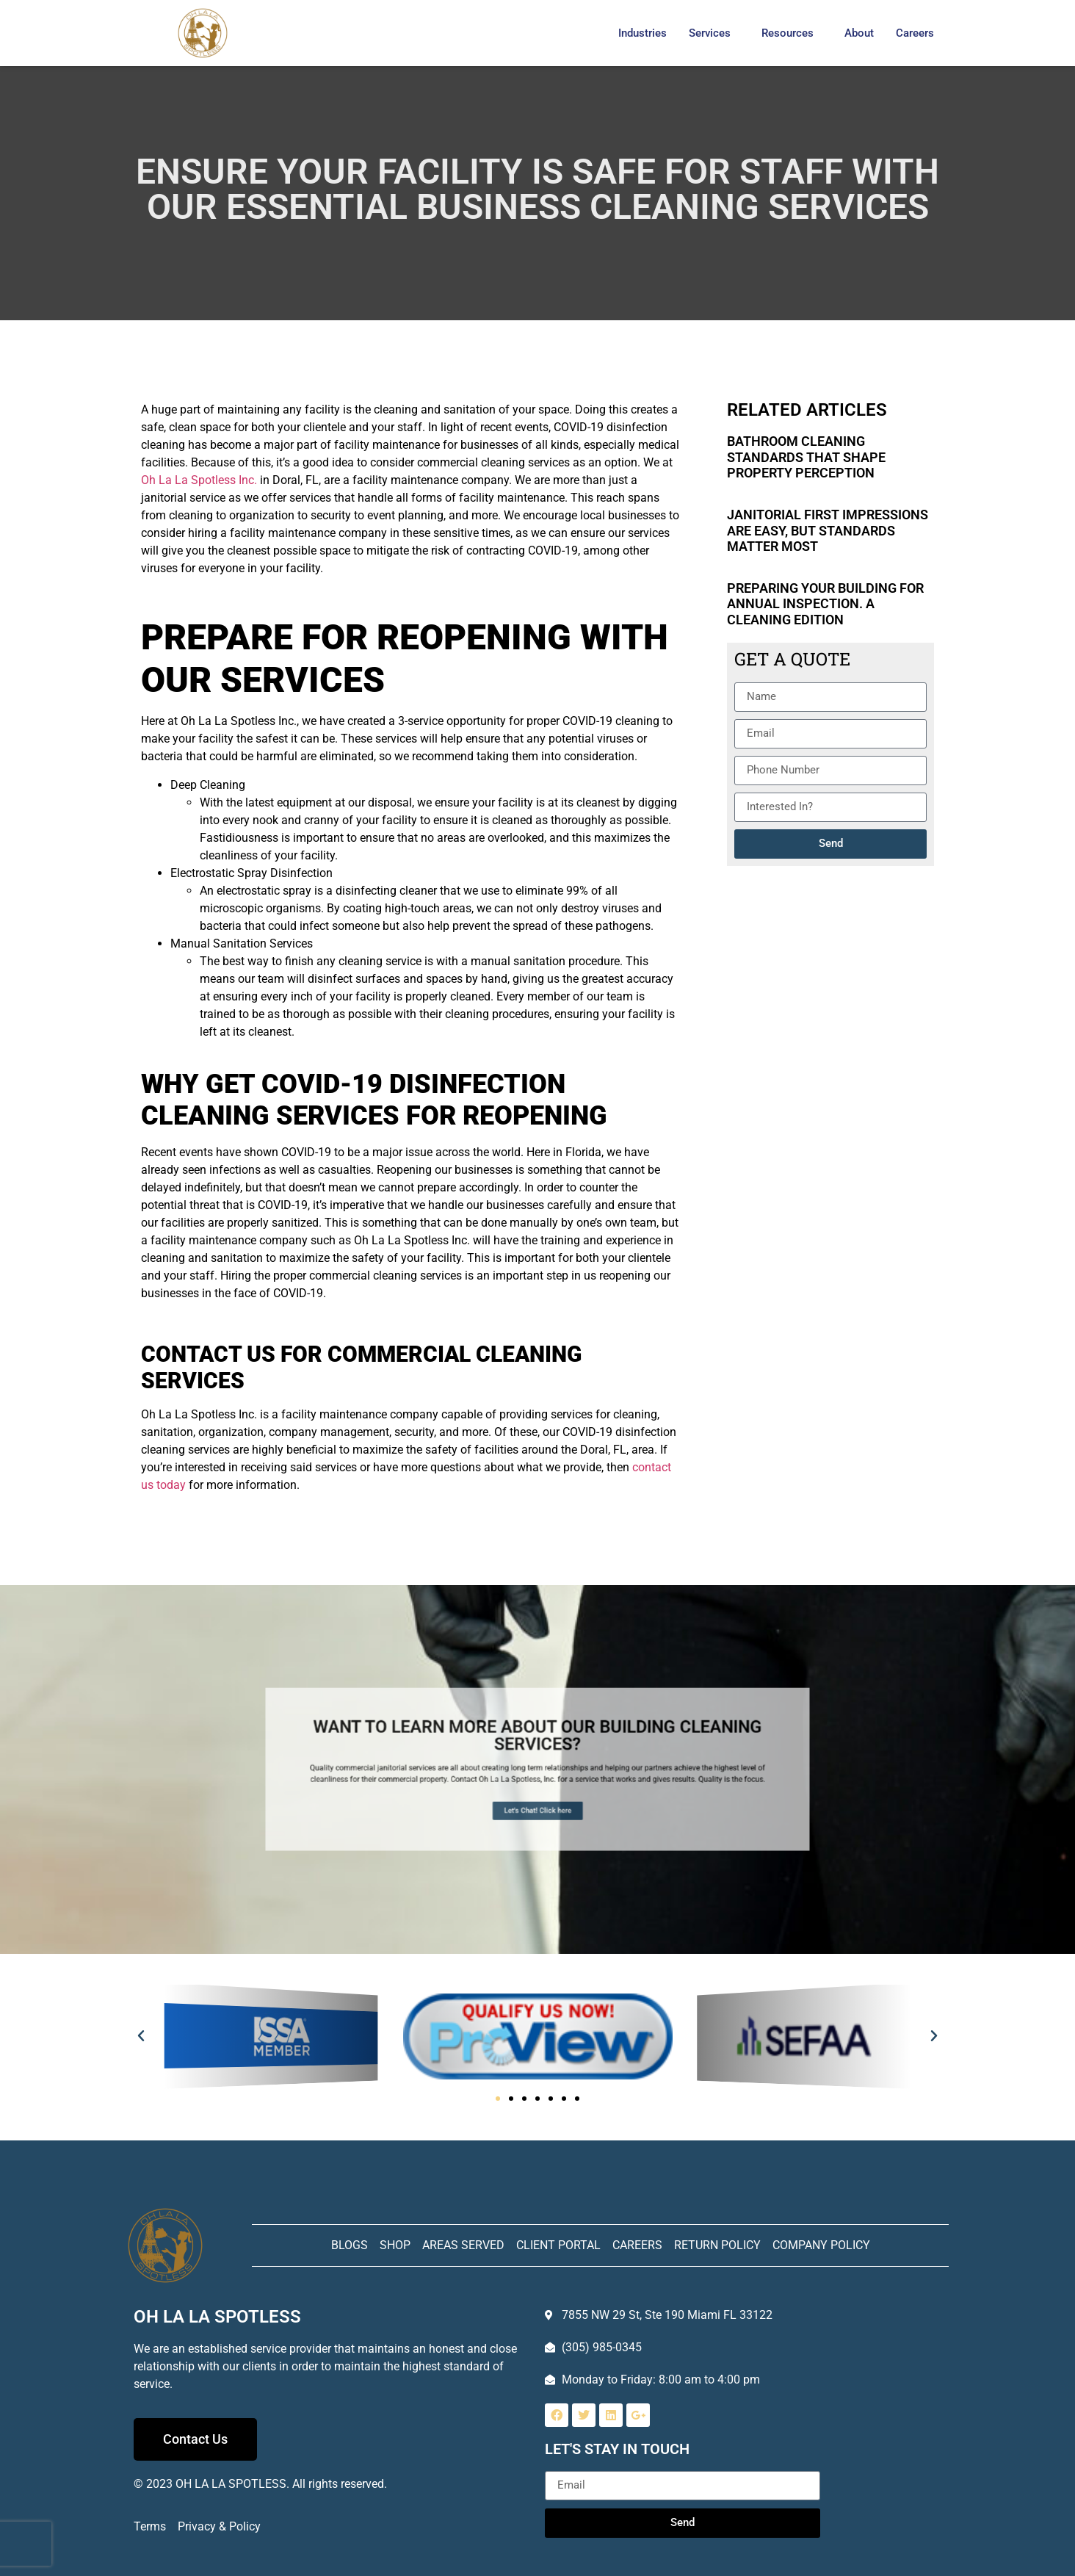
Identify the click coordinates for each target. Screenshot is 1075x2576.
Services (710, 33)
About (859, 33)
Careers (915, 33)
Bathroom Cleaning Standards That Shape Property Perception (806, 456)
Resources (787, 33)
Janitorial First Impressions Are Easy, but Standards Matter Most (827, 530)
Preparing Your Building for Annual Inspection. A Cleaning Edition (825, 603)
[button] (141, 2036)
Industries (642, 33)
